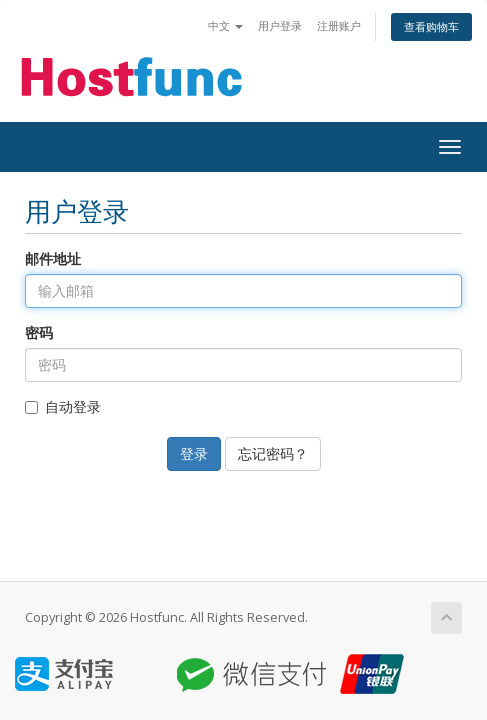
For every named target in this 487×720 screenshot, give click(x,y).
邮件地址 (53, 258)
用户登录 (280, 25)
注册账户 (339, 25)
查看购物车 (431, 26)
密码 (39, 332)
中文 (225, 25)
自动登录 (63, 406)
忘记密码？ (273, 453)
